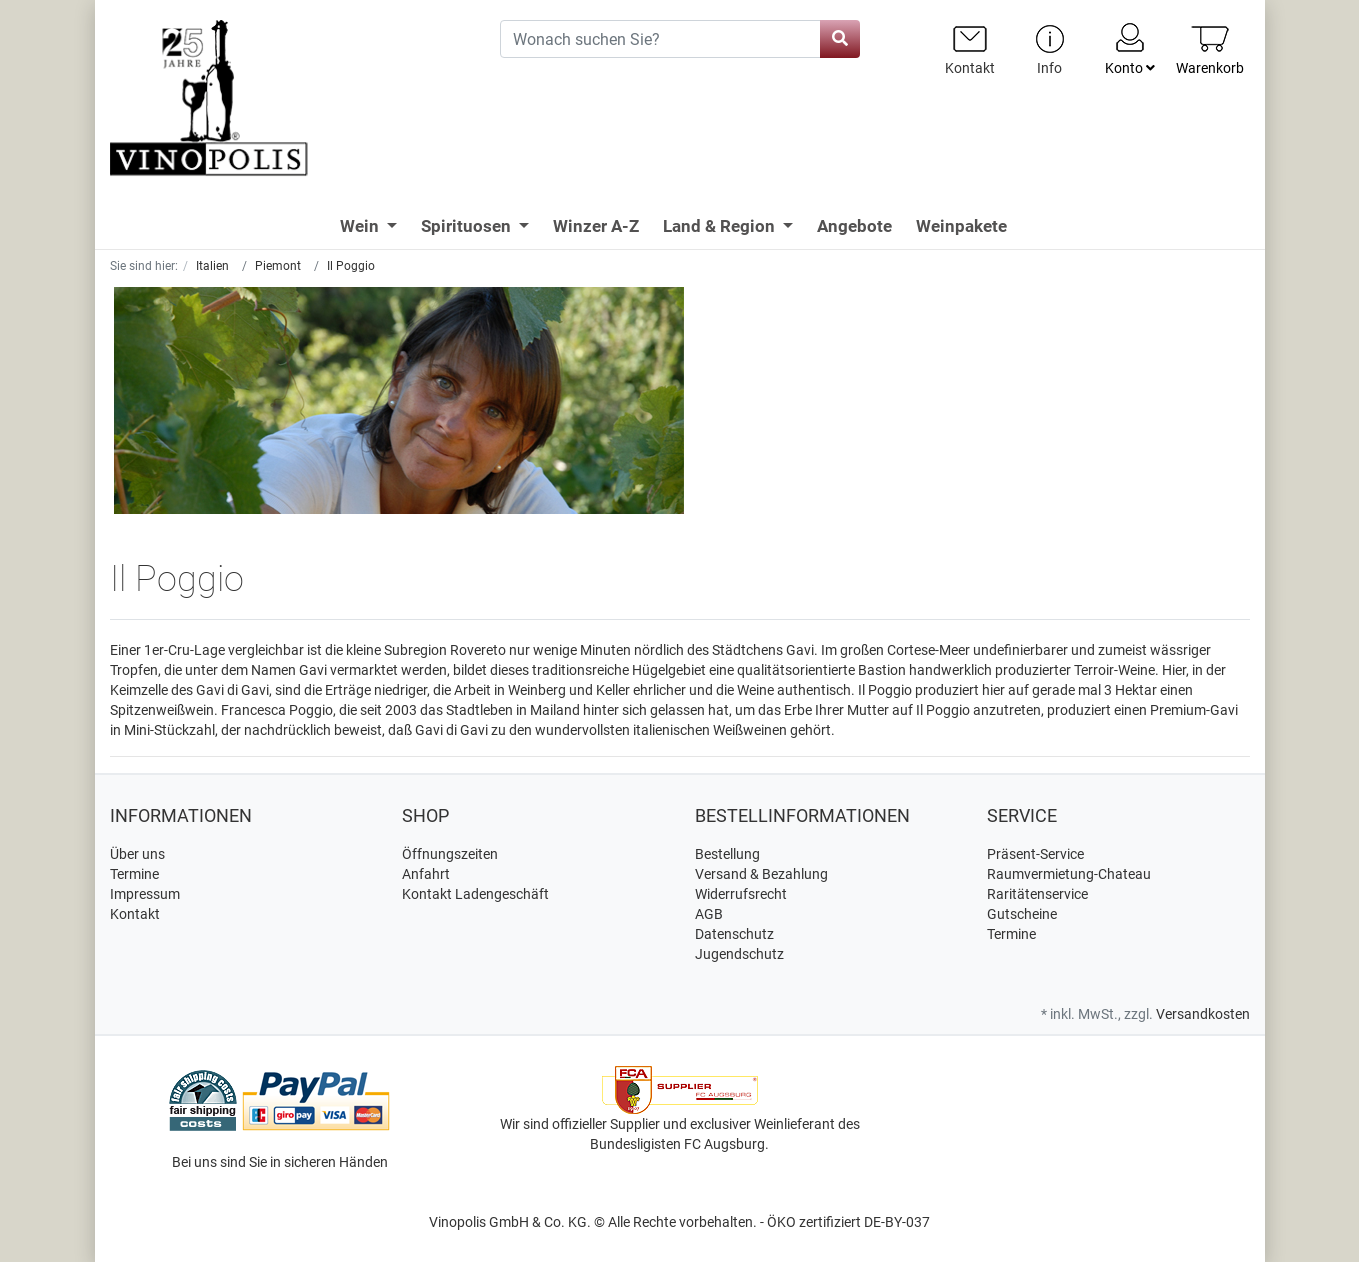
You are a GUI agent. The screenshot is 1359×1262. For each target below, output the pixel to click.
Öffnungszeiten (450, 854)
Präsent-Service (1035, 854)
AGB (709, 914)
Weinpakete (961, 226)
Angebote (854, 226)
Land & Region (721, 226)
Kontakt (135, 914)
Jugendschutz (739, 954)
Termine (134, 874)
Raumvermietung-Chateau (1069, 874)
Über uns (137, 854)
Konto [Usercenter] (1130, 48)
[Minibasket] (1210, 49)
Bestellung (727, 854)
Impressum (145, 894)
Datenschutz (734, 934)
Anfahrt (426, 874)
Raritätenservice (1037, 894)
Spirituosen (468, 226)
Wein (361, 226)
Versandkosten (1203, 1014)
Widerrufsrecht (741, 894)
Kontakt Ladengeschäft (475, 894)
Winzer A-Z (596, 226)
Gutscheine (1022, 914)
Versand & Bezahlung (761, 874)
